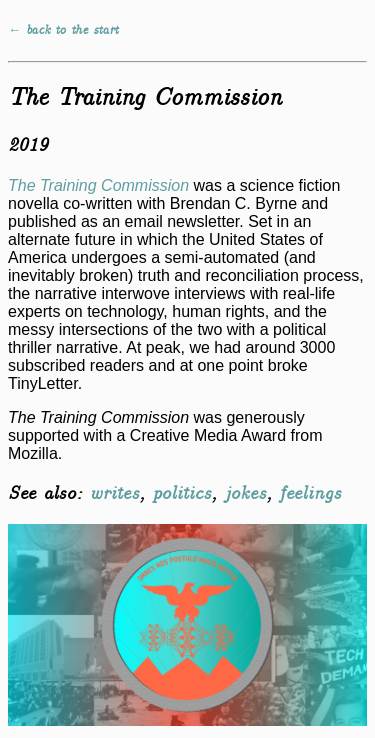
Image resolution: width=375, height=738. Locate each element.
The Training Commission (98, 185)
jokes (245, 494)
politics (181, 494)
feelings (310, 494)
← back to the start (63, 30)
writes (114, 494)
